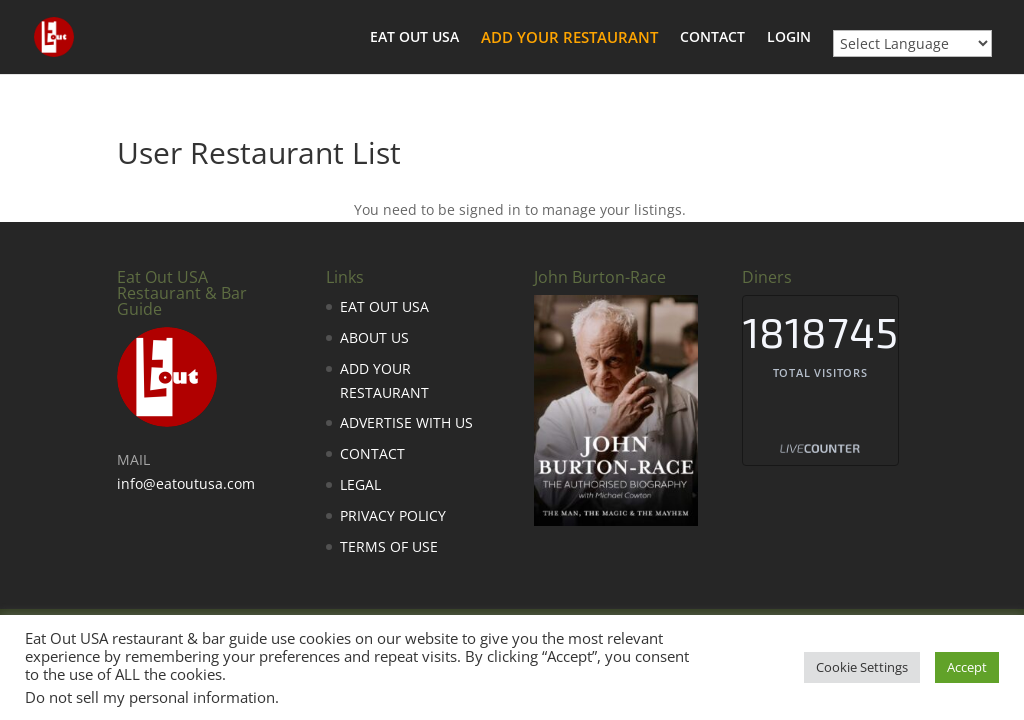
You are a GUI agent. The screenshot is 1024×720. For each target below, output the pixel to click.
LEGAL (360, 484)
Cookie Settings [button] (862, 667)
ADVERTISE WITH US (406, 422)
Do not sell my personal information (150, 697)
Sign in (731, 209)
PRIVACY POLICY (393, 515)
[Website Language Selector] (912, 43)
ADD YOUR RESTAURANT (569, 38)
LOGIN (789, 38)
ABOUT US (374, 337)
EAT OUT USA (414, 38)
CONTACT (712, 38)
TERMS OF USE (389, 546)
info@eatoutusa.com (186, 483)
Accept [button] (967, 667)
